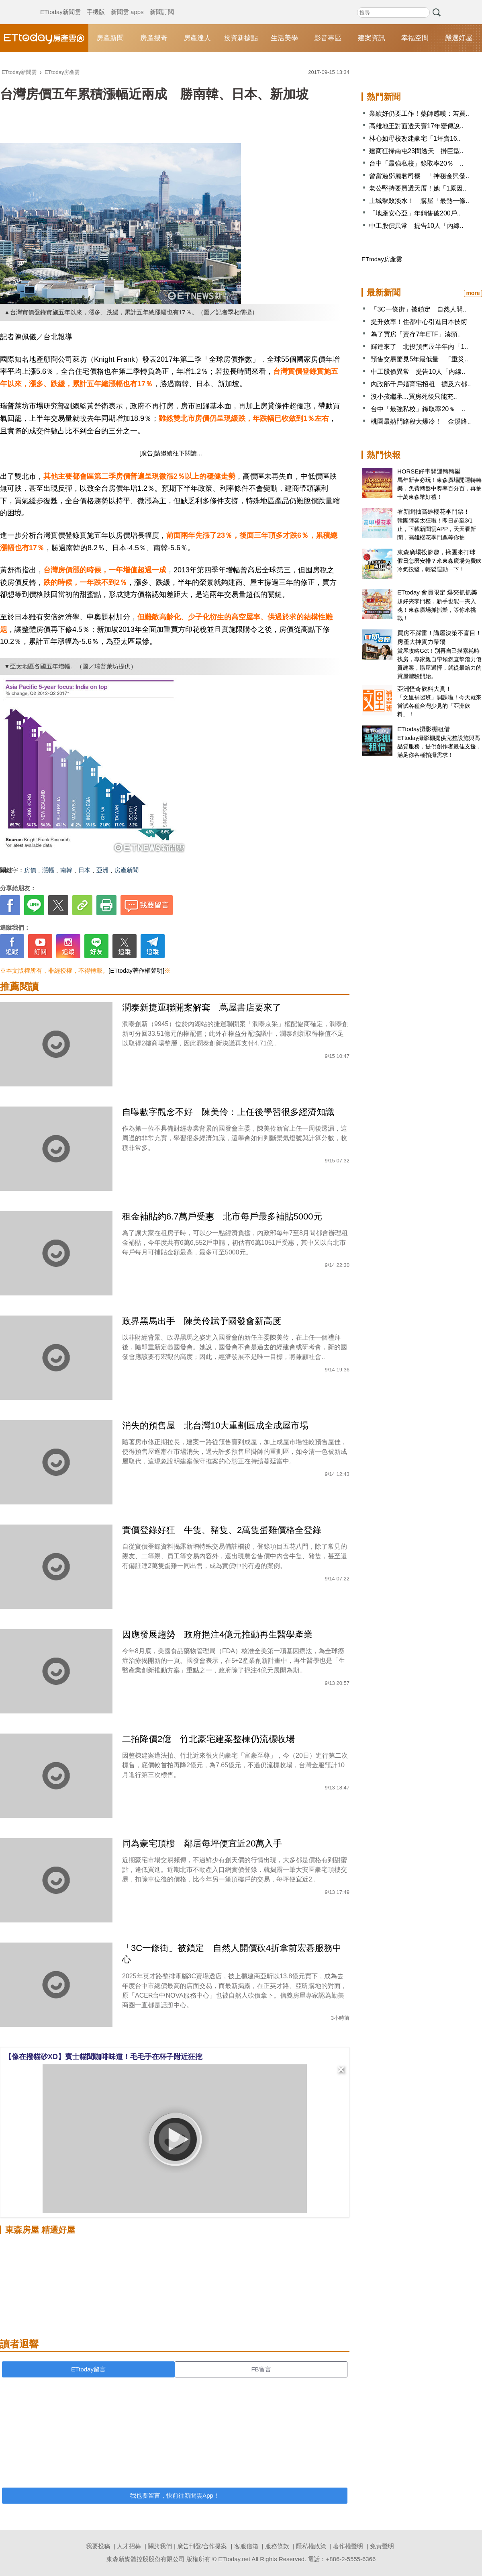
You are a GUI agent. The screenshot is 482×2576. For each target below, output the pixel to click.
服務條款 (277, 2546)
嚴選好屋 (458, 38)
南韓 (66, 870)
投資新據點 (241, 38)
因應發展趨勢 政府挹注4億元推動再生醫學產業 (221, 1634)
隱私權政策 (311, 2546)
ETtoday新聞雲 (60, 4)
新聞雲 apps (127, 4)
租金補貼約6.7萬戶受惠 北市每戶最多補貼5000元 (222, 1216)
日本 (84, 870)
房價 (30, 870)
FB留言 (261, 2369)
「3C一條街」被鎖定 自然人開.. (418, 309)
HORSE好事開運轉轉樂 (429, 471)
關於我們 (160, 2546)
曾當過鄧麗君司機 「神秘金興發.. (419, 175)
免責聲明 (382, 2546)
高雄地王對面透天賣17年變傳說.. (416, 126)
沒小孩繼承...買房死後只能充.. (414, 396)
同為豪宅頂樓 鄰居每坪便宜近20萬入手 (202, 1843)
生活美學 (284, 38)
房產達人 (197, 38)
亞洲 (102, 870)
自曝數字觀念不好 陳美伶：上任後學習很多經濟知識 (228, 1112)
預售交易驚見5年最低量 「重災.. (419, 359)
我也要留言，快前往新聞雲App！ (174, 2495)
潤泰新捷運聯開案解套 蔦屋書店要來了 (201, 1007)
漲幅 (48, 870)
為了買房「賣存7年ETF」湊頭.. (416, 334)
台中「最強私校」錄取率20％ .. (416, 163)
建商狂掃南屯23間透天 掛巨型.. (416, 151)
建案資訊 (371, 38)
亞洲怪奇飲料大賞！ (424, 688)
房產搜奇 (153, 38)
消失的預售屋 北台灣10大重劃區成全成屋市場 (215, 1425)
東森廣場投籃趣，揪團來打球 (436, 552)
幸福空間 (415, 38)
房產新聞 (110, 38)
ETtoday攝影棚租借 (423, 728)
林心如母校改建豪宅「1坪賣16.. (415, 138)
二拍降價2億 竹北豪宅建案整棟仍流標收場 (208, 1739)
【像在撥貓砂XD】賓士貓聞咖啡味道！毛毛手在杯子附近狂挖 (103, 2057)
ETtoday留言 (88, 2369)
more (473, 293)
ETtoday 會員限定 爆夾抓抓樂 (437, 592)
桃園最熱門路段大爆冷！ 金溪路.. (421, 421)
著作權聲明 (348, 2546)
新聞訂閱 (162, 4)
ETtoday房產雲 (44, 38)
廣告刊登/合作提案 (202, 2546)
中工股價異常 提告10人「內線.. (416, 225)
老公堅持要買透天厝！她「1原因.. (417, 188)
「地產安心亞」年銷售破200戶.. (415, 213)
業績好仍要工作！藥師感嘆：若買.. (419, 113)
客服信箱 (246, 2546)
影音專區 (327, 38)
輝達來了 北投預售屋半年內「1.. (419, 346)
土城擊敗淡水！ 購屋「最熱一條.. (419, 200)
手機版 (96, 4)
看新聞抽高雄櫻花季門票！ (433, 511)
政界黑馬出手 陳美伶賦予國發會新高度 (201, 1321)
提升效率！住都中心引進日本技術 (419, 321)
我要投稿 (98, 2546)
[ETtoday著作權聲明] (136, 970)
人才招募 (129, 2546)
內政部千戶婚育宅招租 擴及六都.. (421, 384)
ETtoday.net (234, 2559)
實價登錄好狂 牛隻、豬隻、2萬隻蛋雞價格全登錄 (221, 1530)
